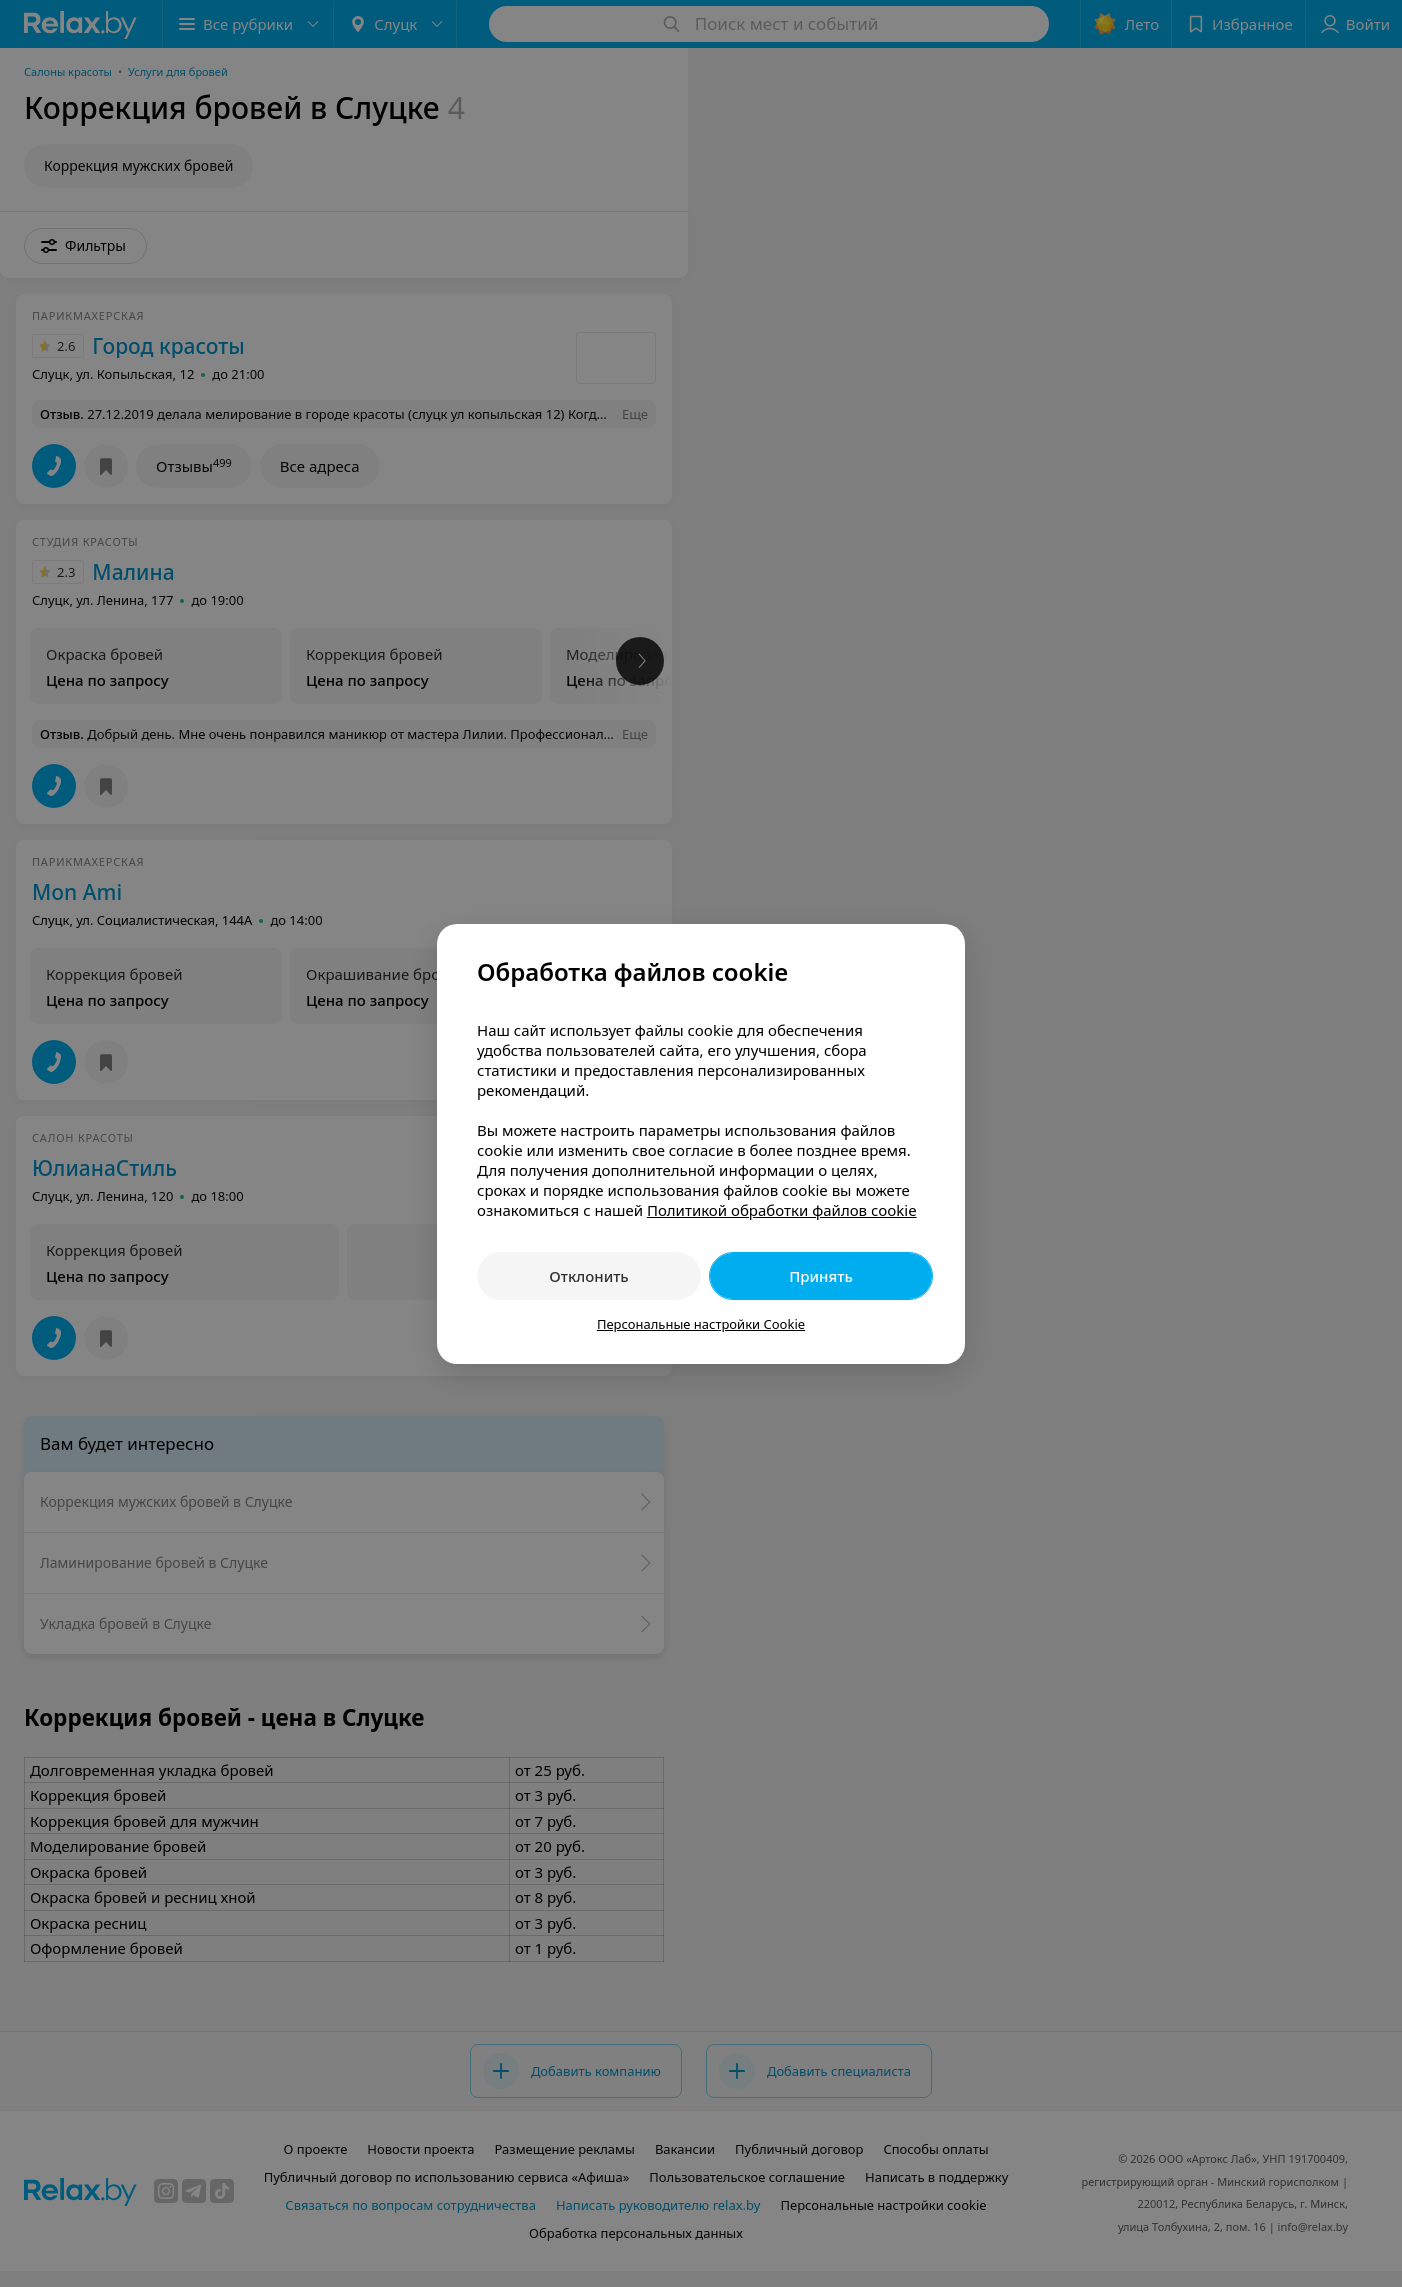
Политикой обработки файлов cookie (782, 1210)
